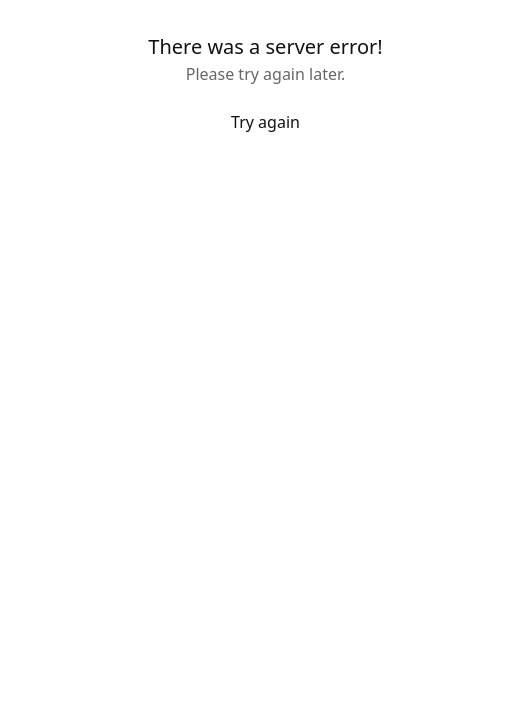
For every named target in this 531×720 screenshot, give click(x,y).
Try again (265, 122)
